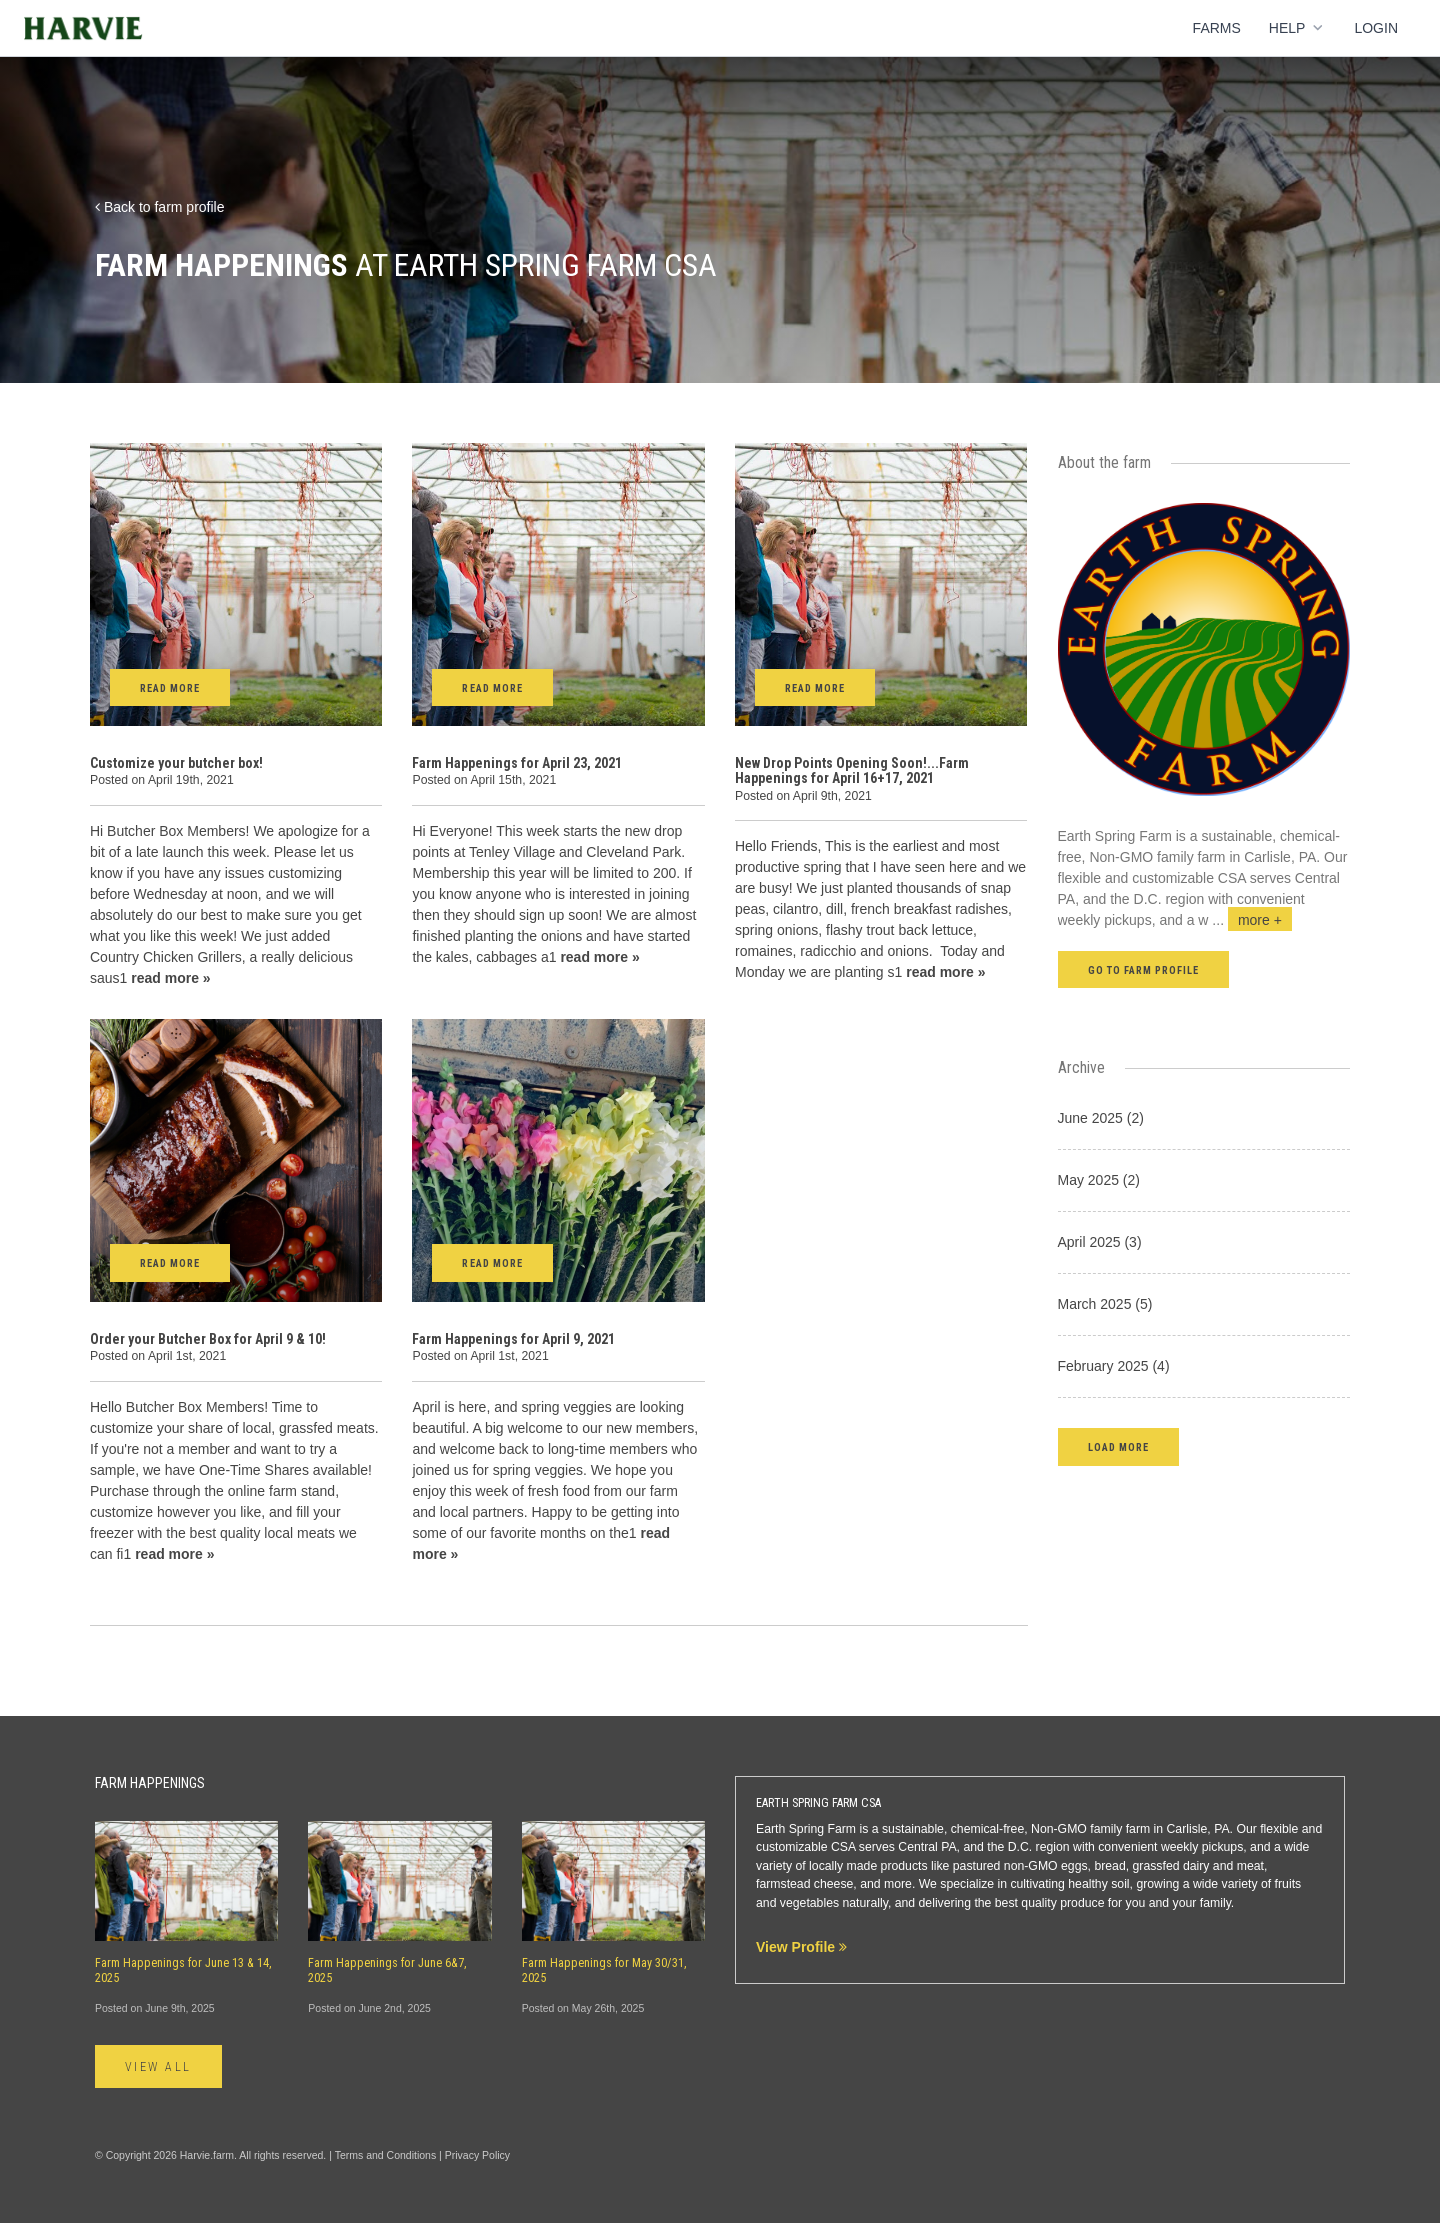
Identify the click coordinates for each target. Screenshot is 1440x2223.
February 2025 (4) (1114, 1366)
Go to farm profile (1144, 970)
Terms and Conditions (386, 2155)
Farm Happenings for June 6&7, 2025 (387, 1970)
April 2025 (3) (1100, 1242)
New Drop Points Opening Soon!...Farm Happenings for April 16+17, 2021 (852, 770)
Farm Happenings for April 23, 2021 (517, 763)
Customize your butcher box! (176, 763)
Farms (1217, 28)
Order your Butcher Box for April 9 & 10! (208, 1339)
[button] (1118, 1446)
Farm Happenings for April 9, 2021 (513, 1339)
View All (158, 2067)
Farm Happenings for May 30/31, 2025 (604, 1970)
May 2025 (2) (1099, 1180)
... (1252, 920)
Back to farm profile (160, 207)
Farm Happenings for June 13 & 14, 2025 (183, 1970)
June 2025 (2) (1101, 1118)
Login (1376, 28)
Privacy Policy (477, 2155)
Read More (170, 688)
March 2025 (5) (1105, 1304)
